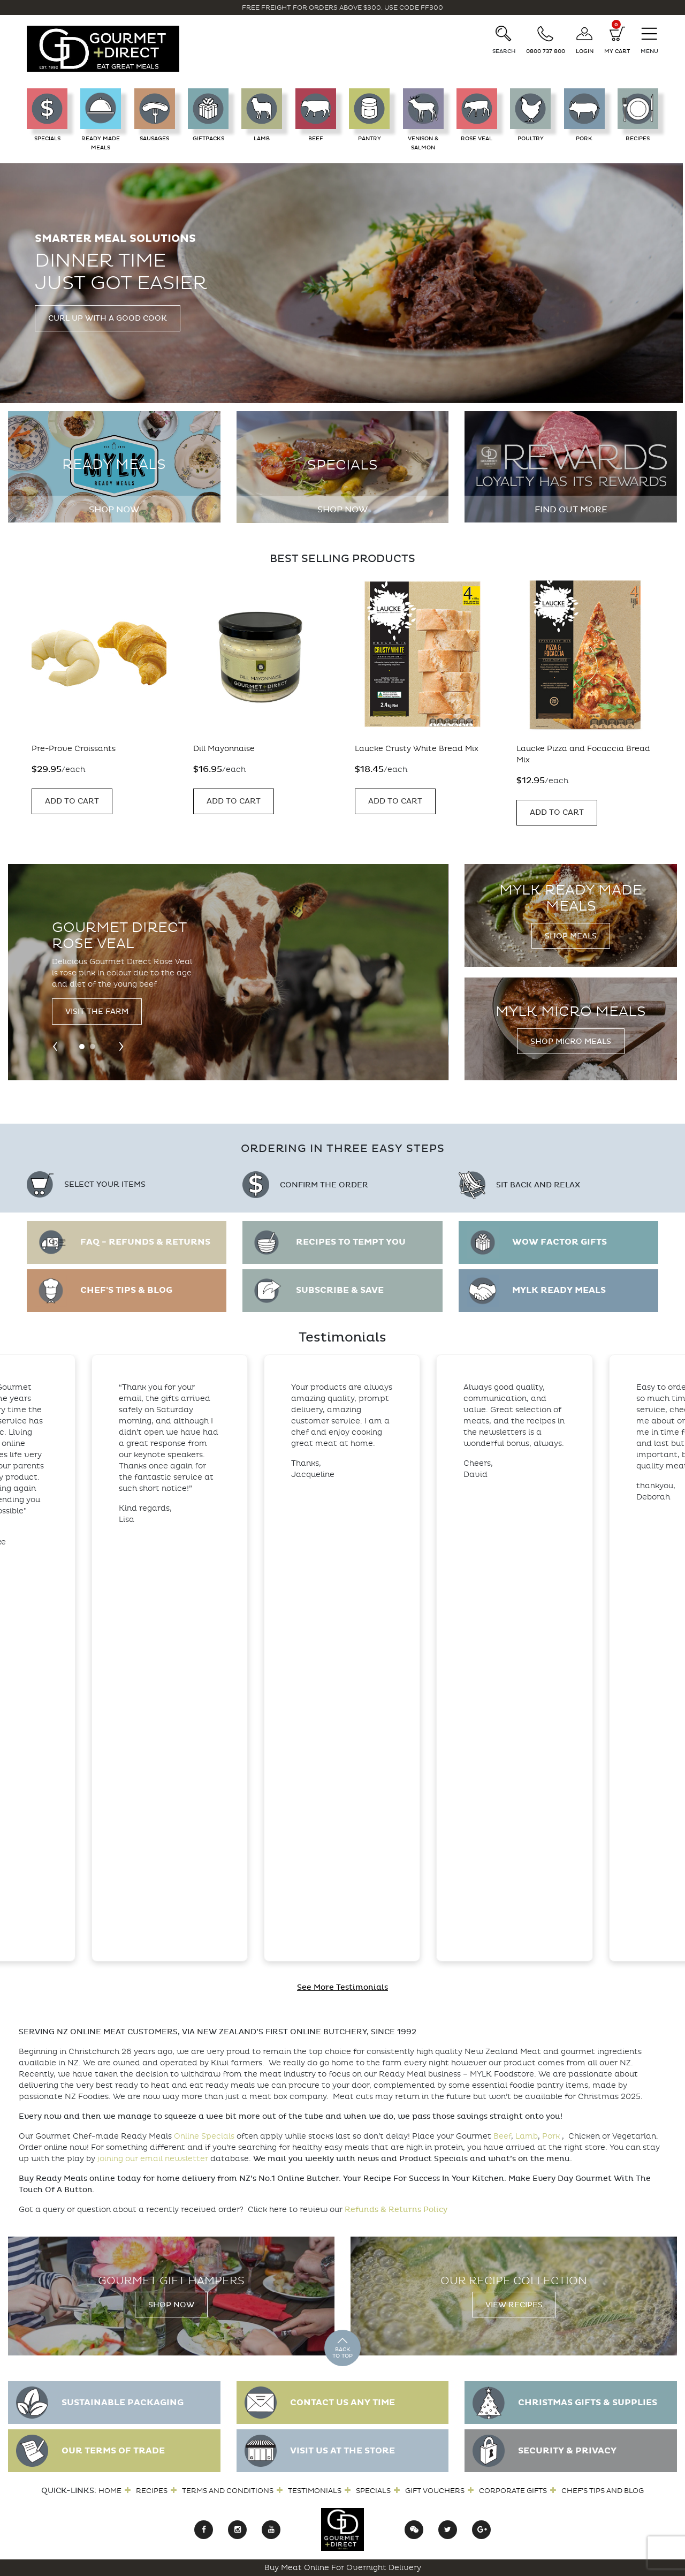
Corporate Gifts (513, 2491)
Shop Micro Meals (570, 1041)
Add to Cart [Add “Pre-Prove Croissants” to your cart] (72, 801)
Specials (373, 2491)
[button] (82, 1046)
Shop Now (114, 509)
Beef (502, 2136)
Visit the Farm (96, 1011)
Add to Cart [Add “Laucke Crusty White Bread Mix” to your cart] (395, 801)
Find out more (571, 509)
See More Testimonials (342, 1987)
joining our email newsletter (152, 2158)
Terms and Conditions (227, 2491)
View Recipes (514, 2304)
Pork (551, 2136)
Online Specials (204, 2136)
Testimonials (314, 2491)
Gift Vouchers (435, 2491)
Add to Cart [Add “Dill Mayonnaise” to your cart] (234, 801)
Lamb (526, 2136)
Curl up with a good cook (107, 318)
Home (109, 2491)
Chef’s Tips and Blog (602, 2491)
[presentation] (55, 1045)
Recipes (152, 2491)
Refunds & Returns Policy (396, 2209)
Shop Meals (571, 936)
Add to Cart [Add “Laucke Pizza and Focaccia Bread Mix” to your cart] (557, 812)
